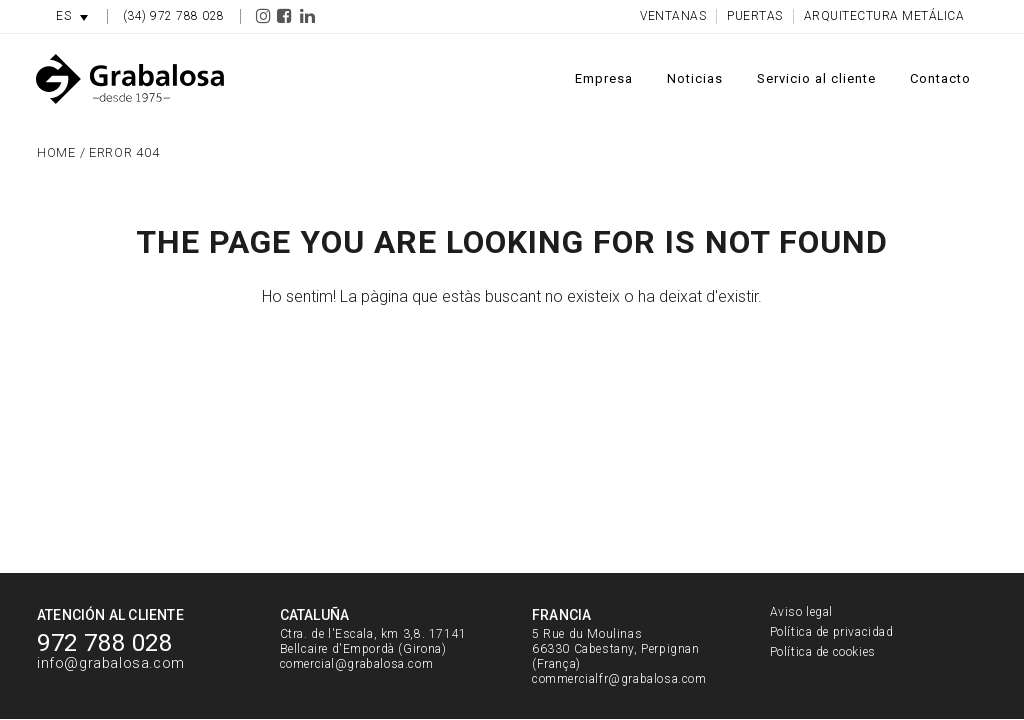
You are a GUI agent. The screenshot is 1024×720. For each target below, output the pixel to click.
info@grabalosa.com (111, 664)
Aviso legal (802, 612)
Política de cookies (823, 652)
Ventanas (673, 16)
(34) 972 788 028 (174, 16)
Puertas (755, 16)
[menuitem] (72, 16)
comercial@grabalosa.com (357, 664)
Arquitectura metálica (884, 16)
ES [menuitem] (63, 16)
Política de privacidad (832, 632)
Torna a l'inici (512, 383)
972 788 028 (105, 643)
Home (56, 152)
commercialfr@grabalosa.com (619, 679)
